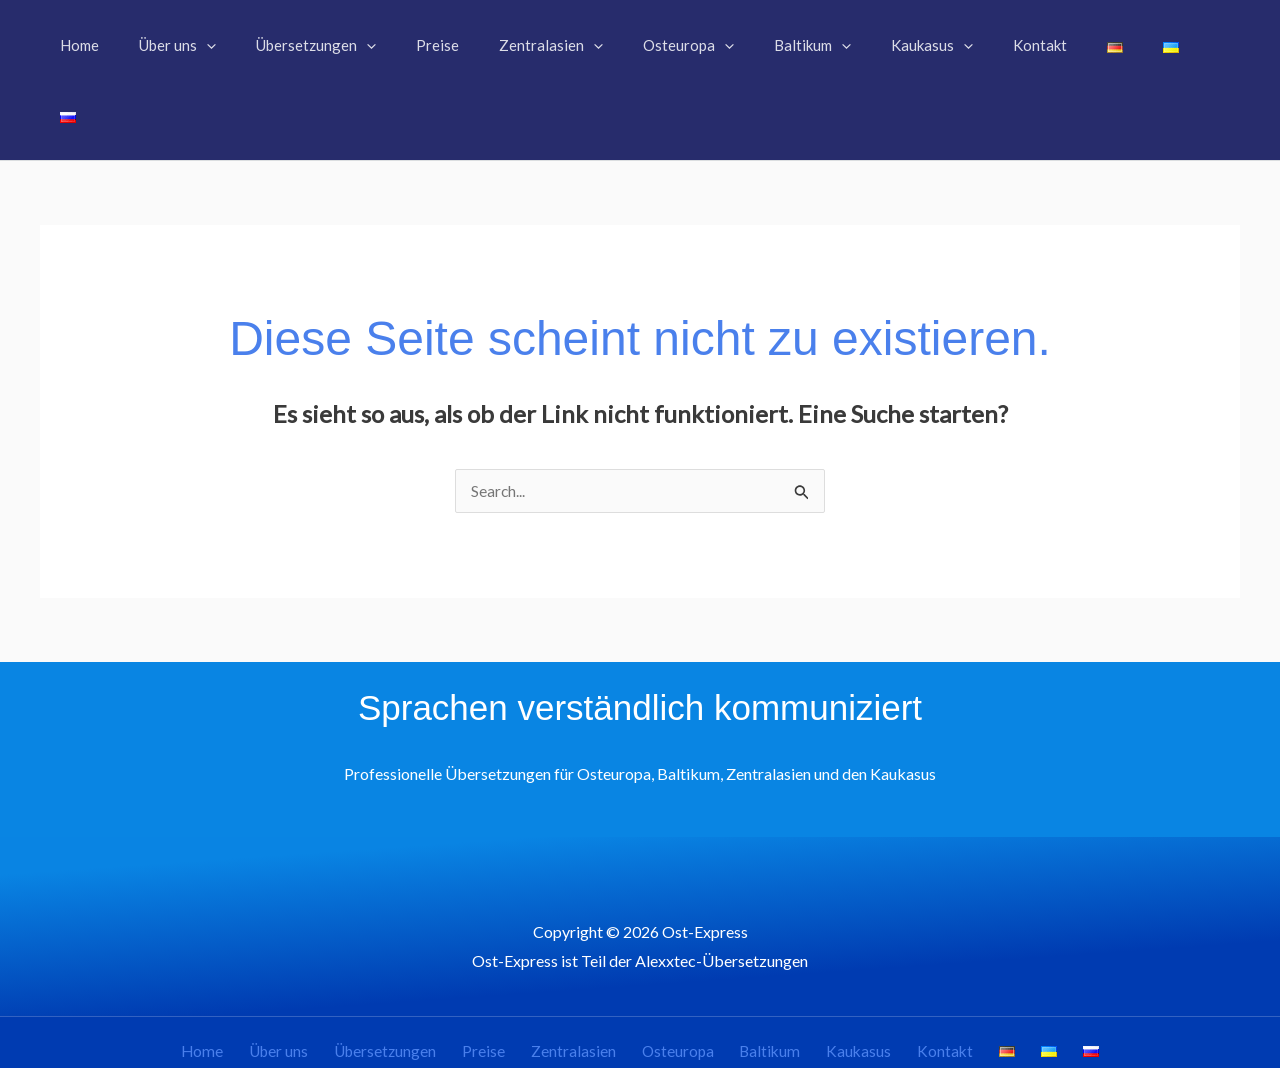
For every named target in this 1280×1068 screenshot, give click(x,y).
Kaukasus (850, 982)
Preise (509, 982)
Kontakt (927, 982)
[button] (244, 45)
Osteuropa (685, 982)
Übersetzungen (419, 982)
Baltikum (769, 982)
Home (250, 982)
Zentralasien (589, 982)
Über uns (319, 982)
